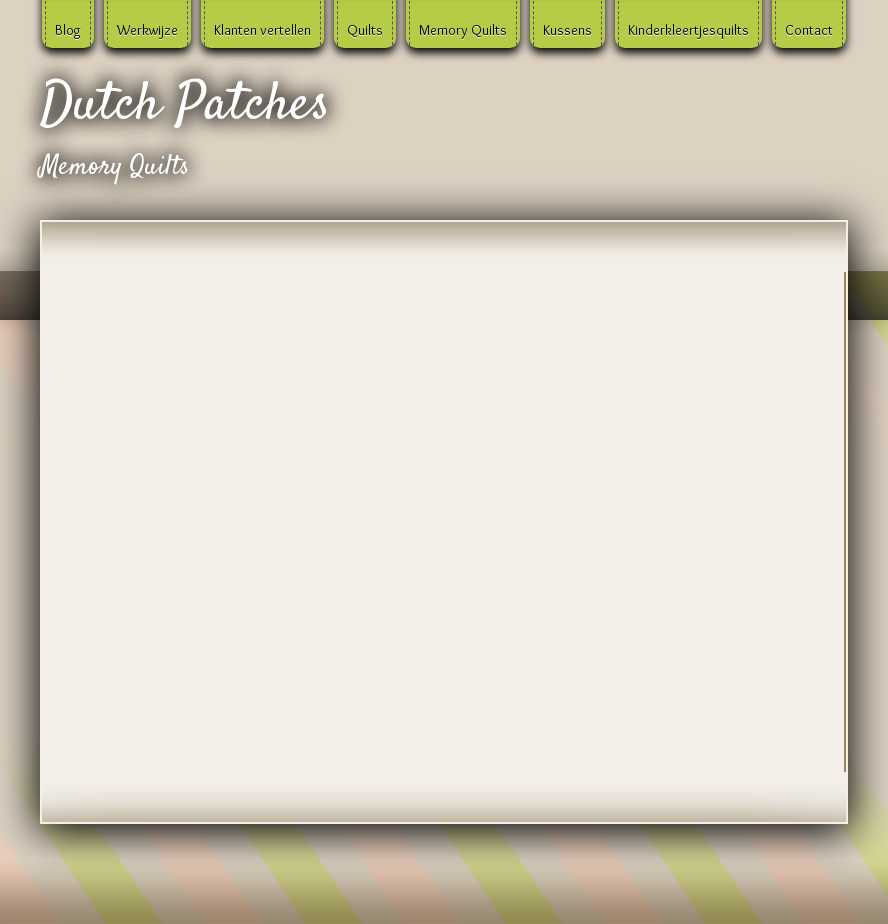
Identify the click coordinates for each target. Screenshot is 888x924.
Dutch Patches (185, 106)
